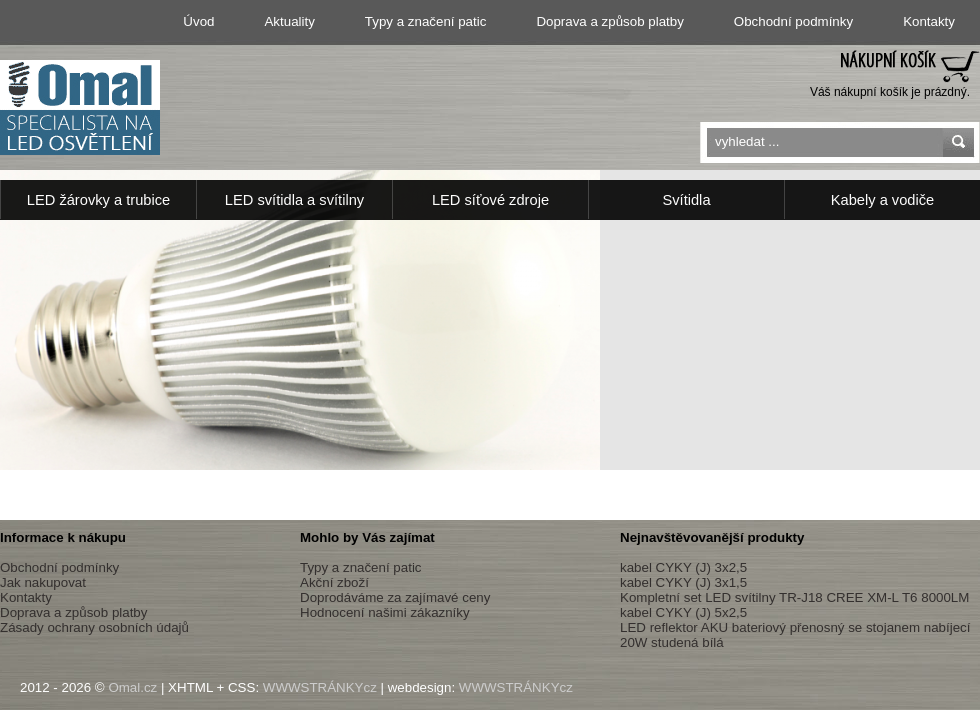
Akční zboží (334, 582)
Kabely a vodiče (882, 200)
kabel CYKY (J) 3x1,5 (683, 582)
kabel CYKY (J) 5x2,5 (683, 612)
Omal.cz (132, 687)
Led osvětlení (80, 107)
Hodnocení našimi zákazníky (385, 612)
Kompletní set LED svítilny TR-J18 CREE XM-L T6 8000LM (794, 597)
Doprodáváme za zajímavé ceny (395, 597)
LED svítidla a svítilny (294, 200)
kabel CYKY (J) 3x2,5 (683, 567)
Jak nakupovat (43, 582)
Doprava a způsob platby (609, 21)
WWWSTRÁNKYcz (320, 687)
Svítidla (686, 200)
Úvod (198, 21)
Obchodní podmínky (793, 21)
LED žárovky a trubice (98, 200)
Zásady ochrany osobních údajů (94, 627)
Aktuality (289, 21)
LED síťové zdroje (490, 200)
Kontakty (929, 21)
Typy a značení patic (426, 21)
